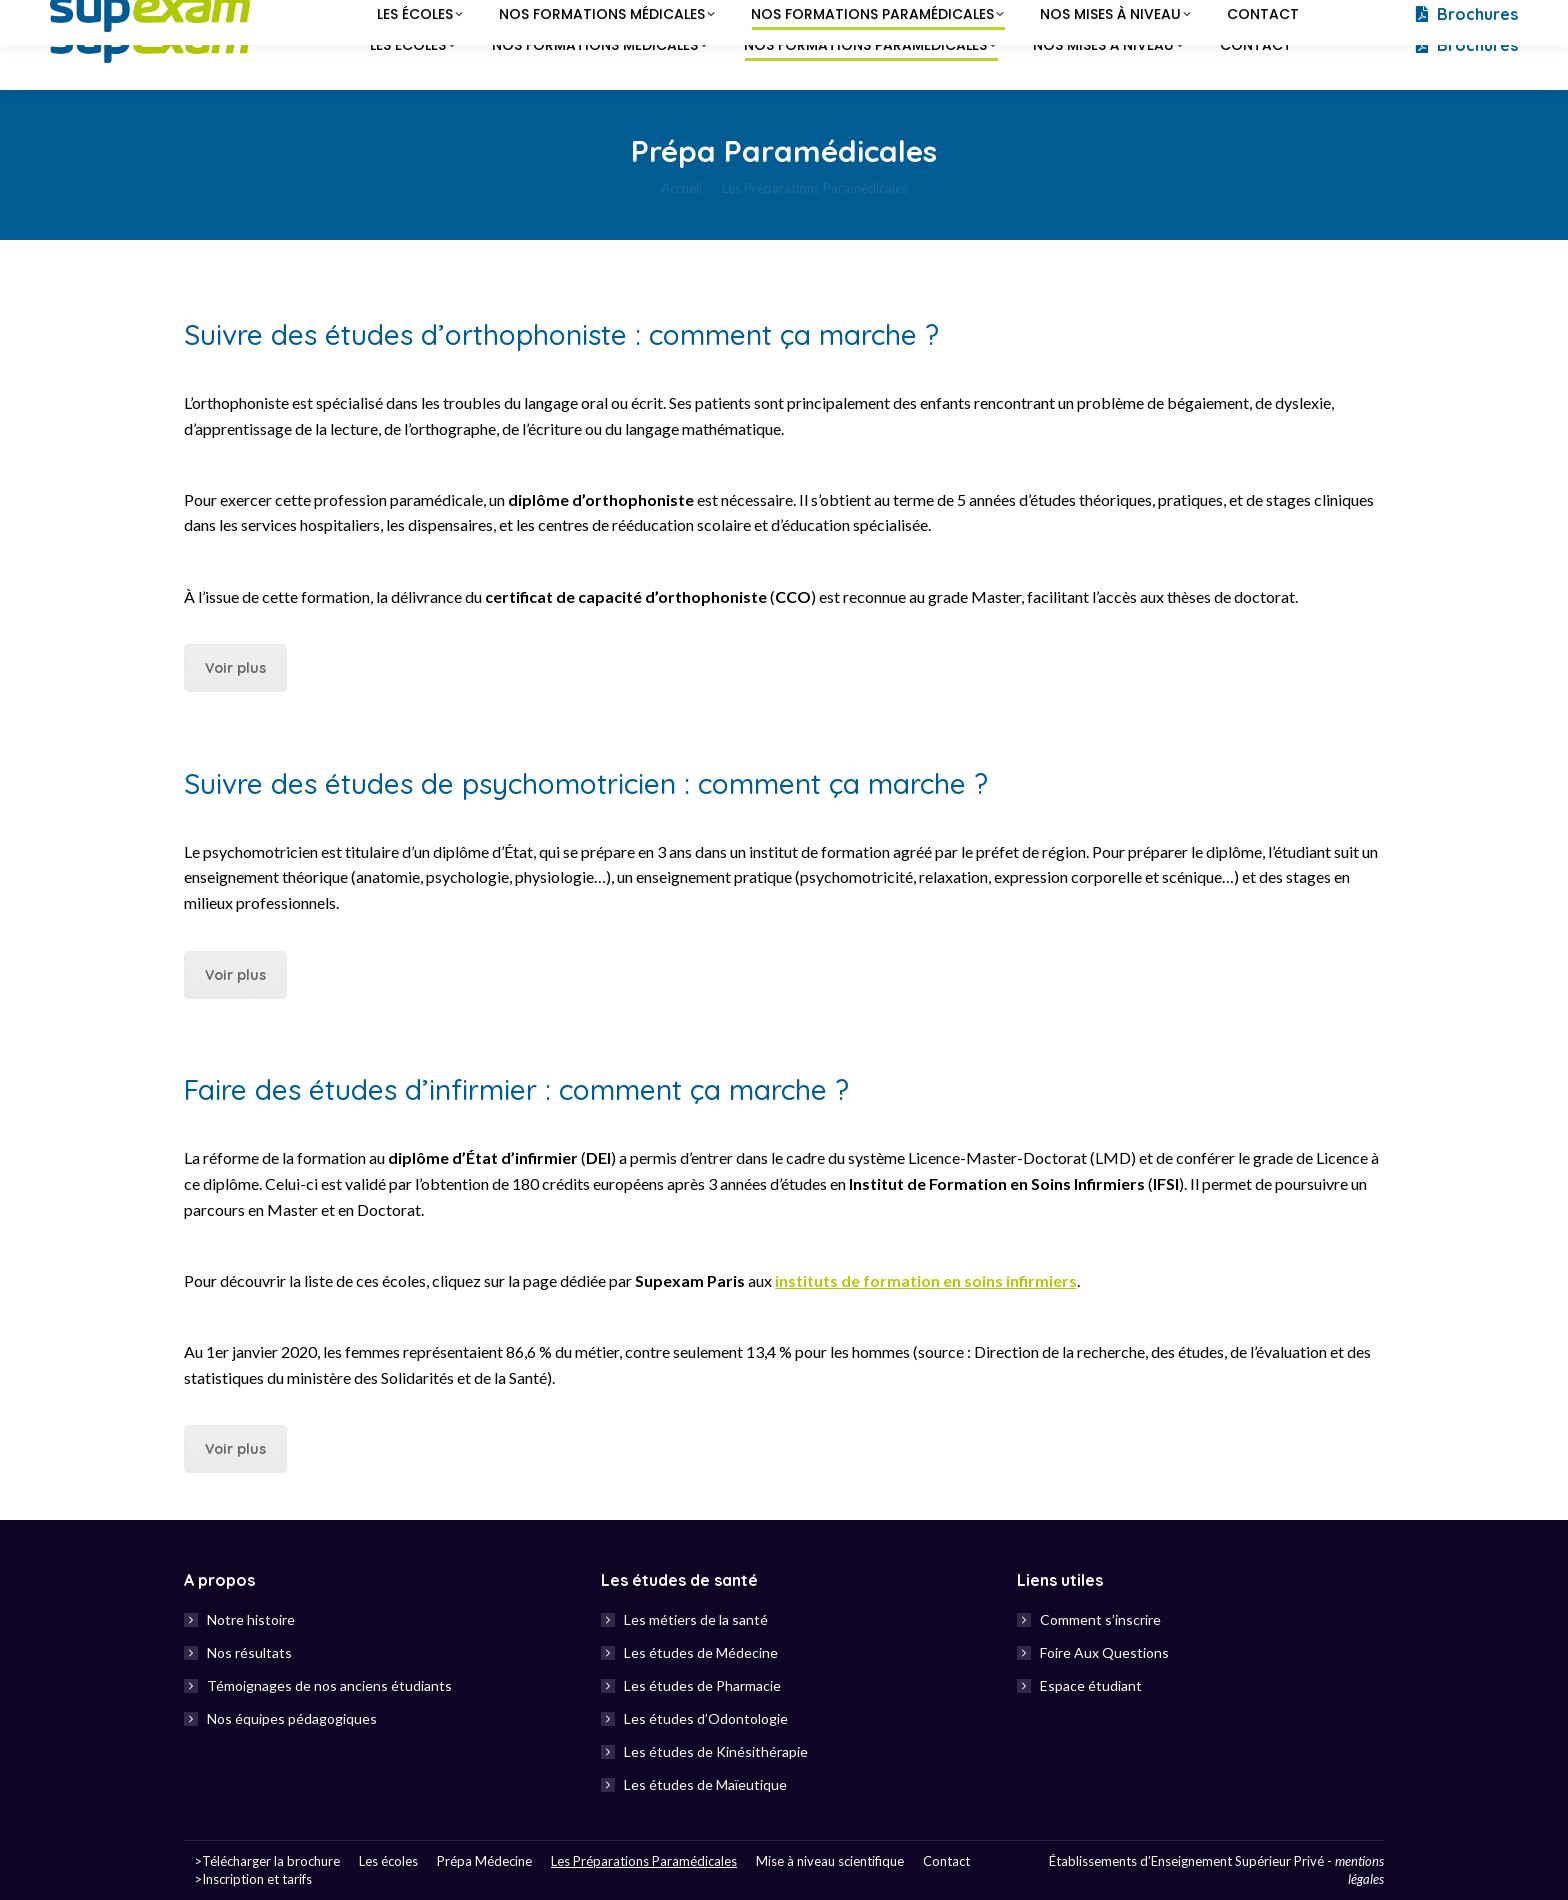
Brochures (1465, 45)
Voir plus (235, 668)
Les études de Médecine (701, 1652)
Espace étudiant (1091, 1685)
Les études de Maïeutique (705, 1784)
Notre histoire (251, 1619)
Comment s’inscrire (1100, 1619)
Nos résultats (249, 1652)
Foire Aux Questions (1104, 1652)
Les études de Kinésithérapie (716, 1751)
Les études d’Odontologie (706, 1718)
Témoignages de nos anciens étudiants (329, 1685)
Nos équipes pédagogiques (292, 1718)
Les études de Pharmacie (702, 1685)
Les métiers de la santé (696, 1619)
